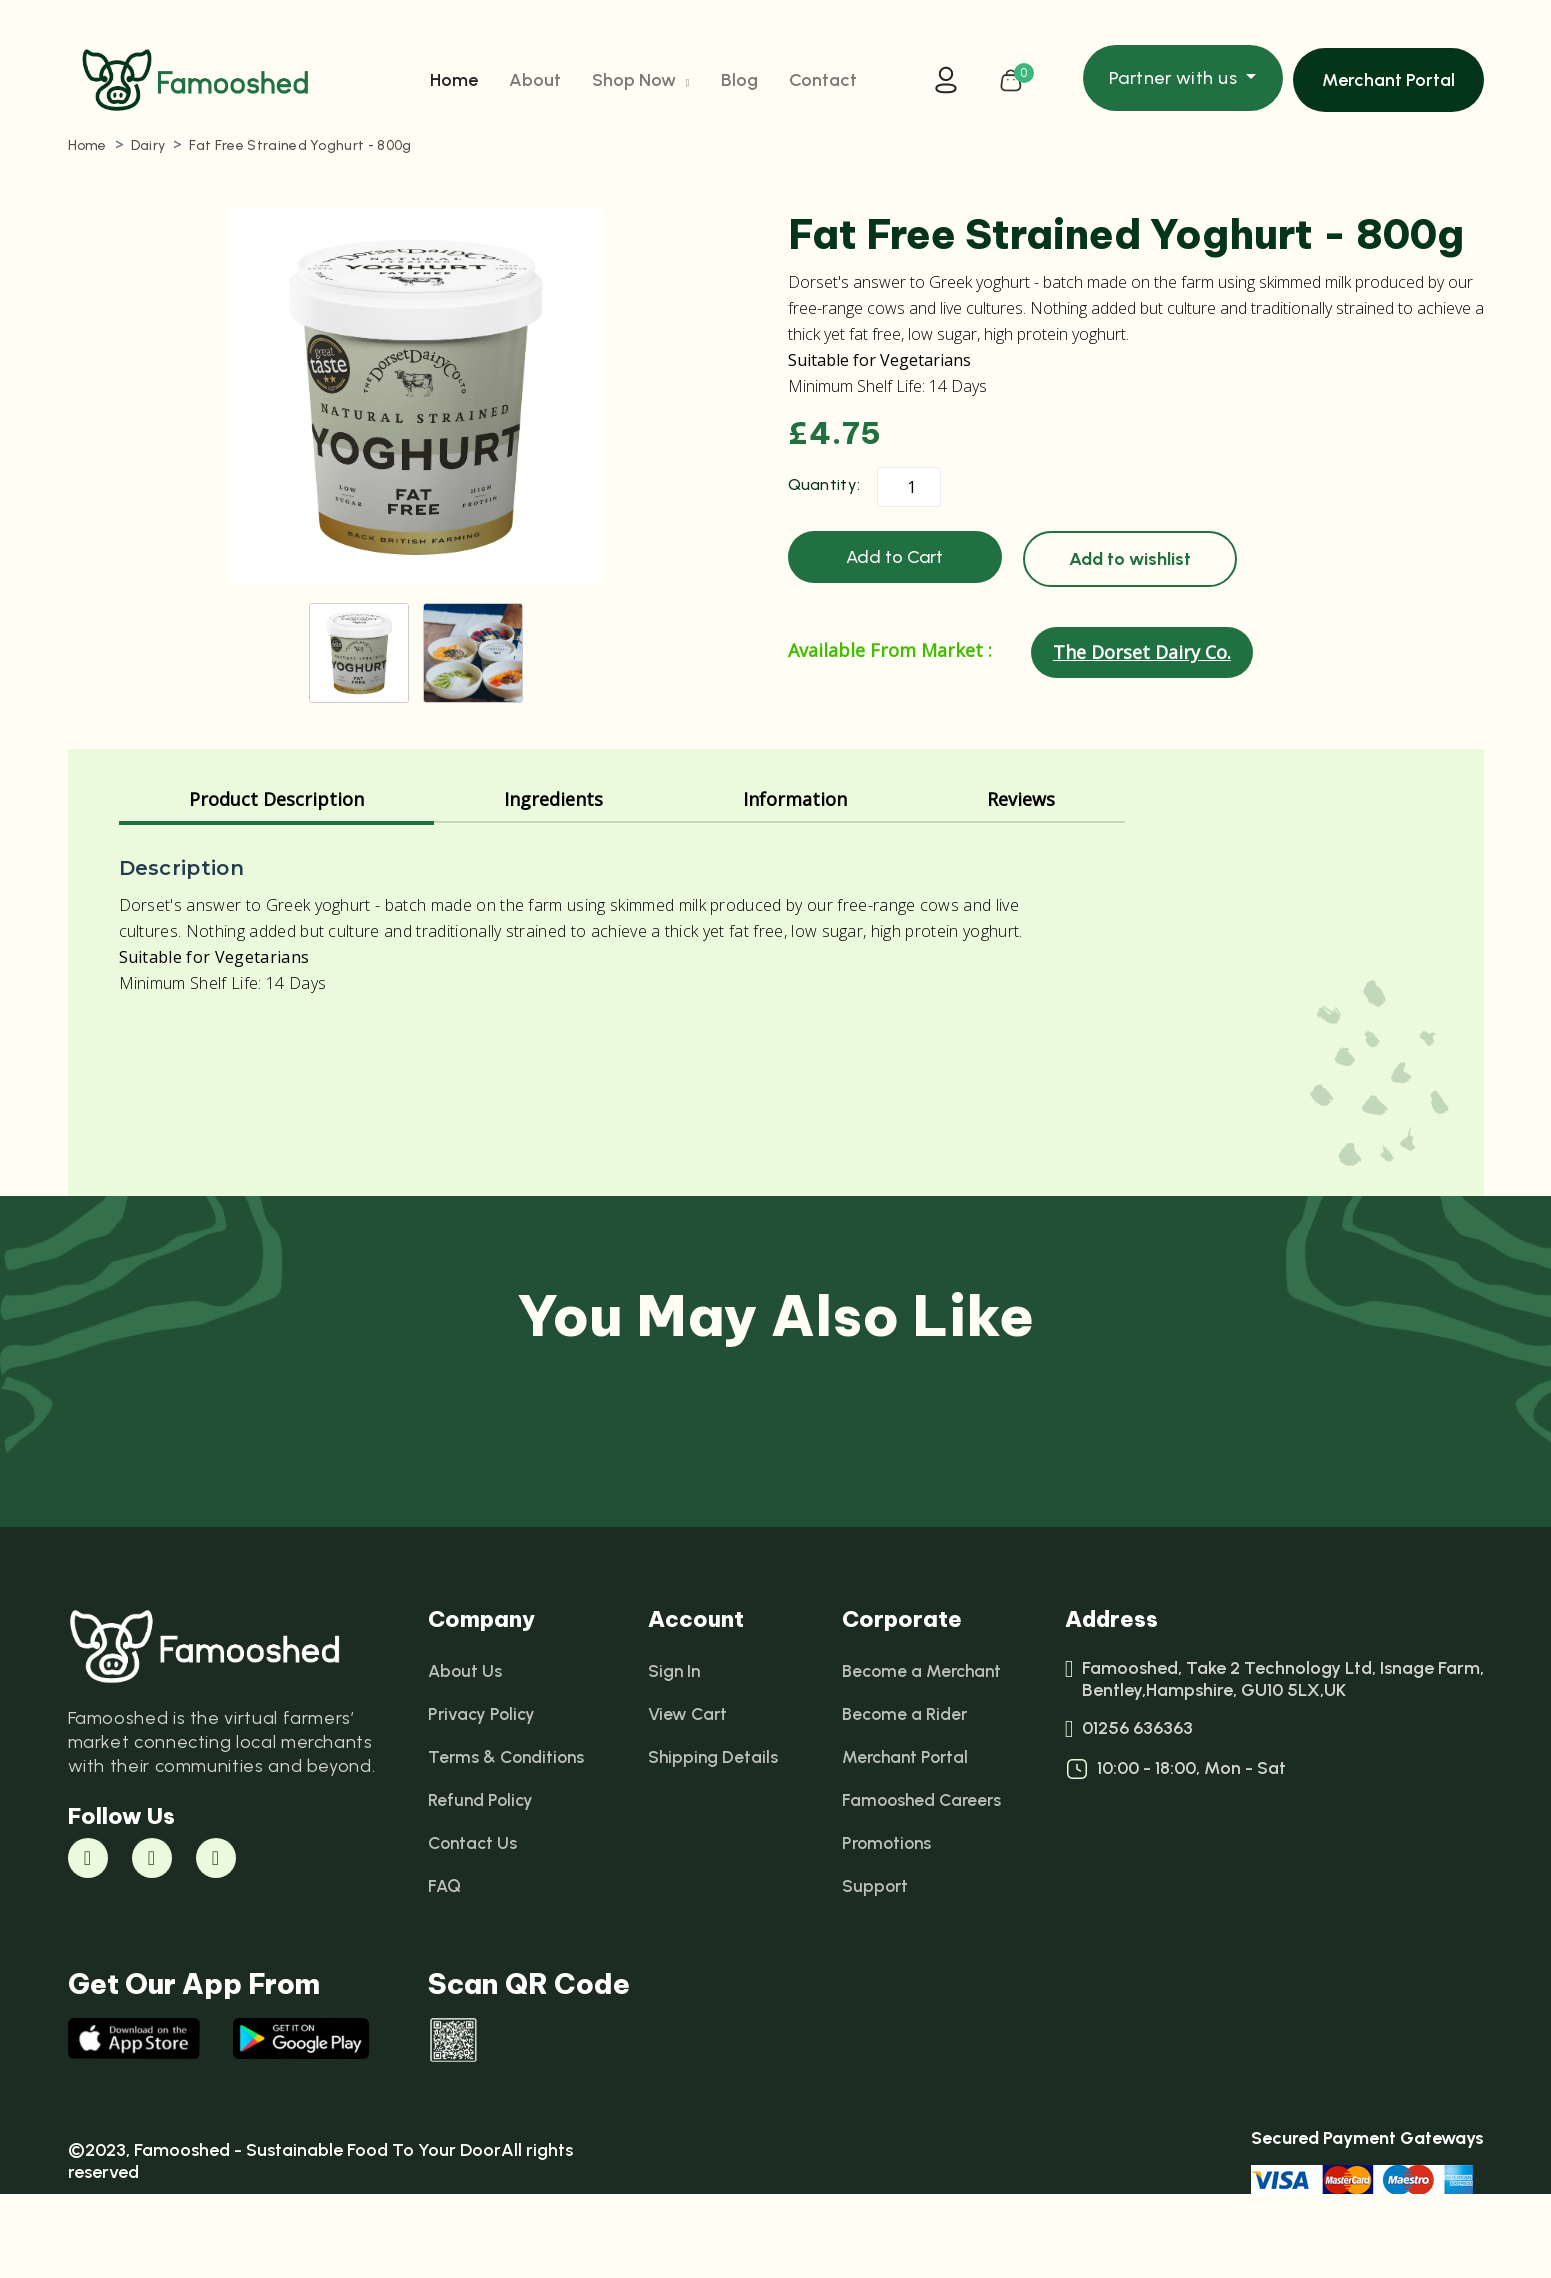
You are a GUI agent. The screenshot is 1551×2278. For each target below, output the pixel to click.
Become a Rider (903, 1795)
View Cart (688, 1795)
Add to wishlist (1130, 566)
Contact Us (474, 1924)
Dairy (148, 152)
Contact (823, 83)
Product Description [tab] (276, 880)
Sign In (675, 1752)
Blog (739, 83)
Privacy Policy (483, 1795)
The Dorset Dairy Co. (1142, 659)
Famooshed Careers (921, 1881)
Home (454, 83)
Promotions (886, 1924)
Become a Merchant (922, 1752)
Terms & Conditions (508, 1838)
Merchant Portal (1388, 83)
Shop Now (641, 83)
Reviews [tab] (1021, 880)
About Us (466, 1752)
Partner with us (1175, 81)
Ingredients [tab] (553, 880)
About (535, 83)
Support (873, 1967)
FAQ (445, 1967)
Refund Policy (482, 1881)
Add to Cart (894, 564)
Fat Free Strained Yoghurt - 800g (300, 152)
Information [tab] (795, 880)
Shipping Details (714, 1838)
